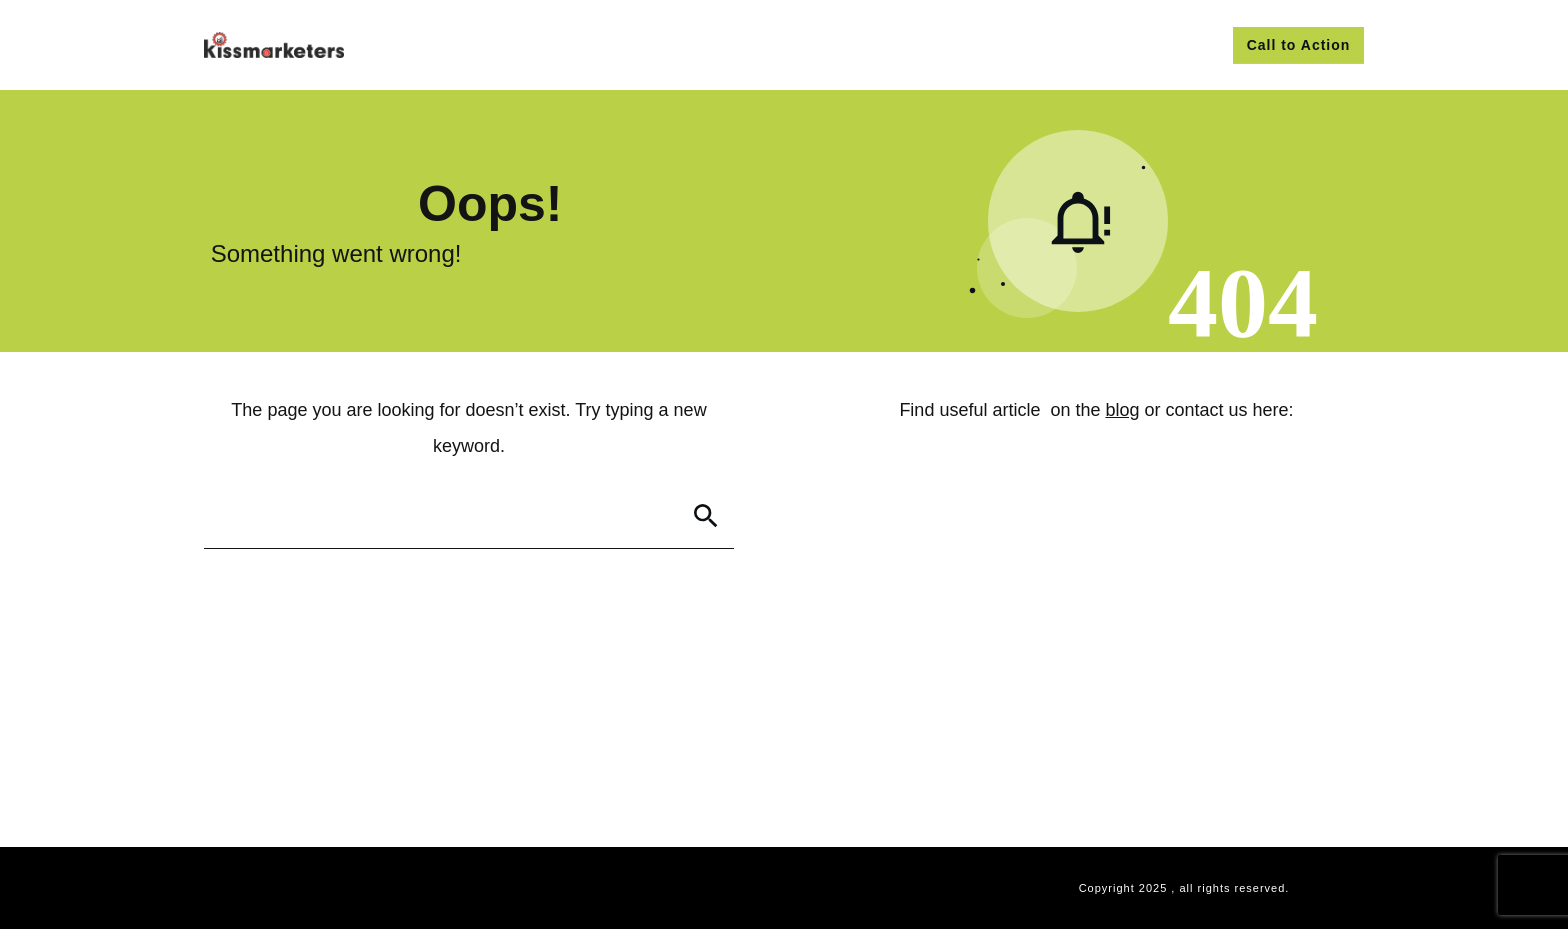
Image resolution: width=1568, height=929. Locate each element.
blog (1123, 410)
